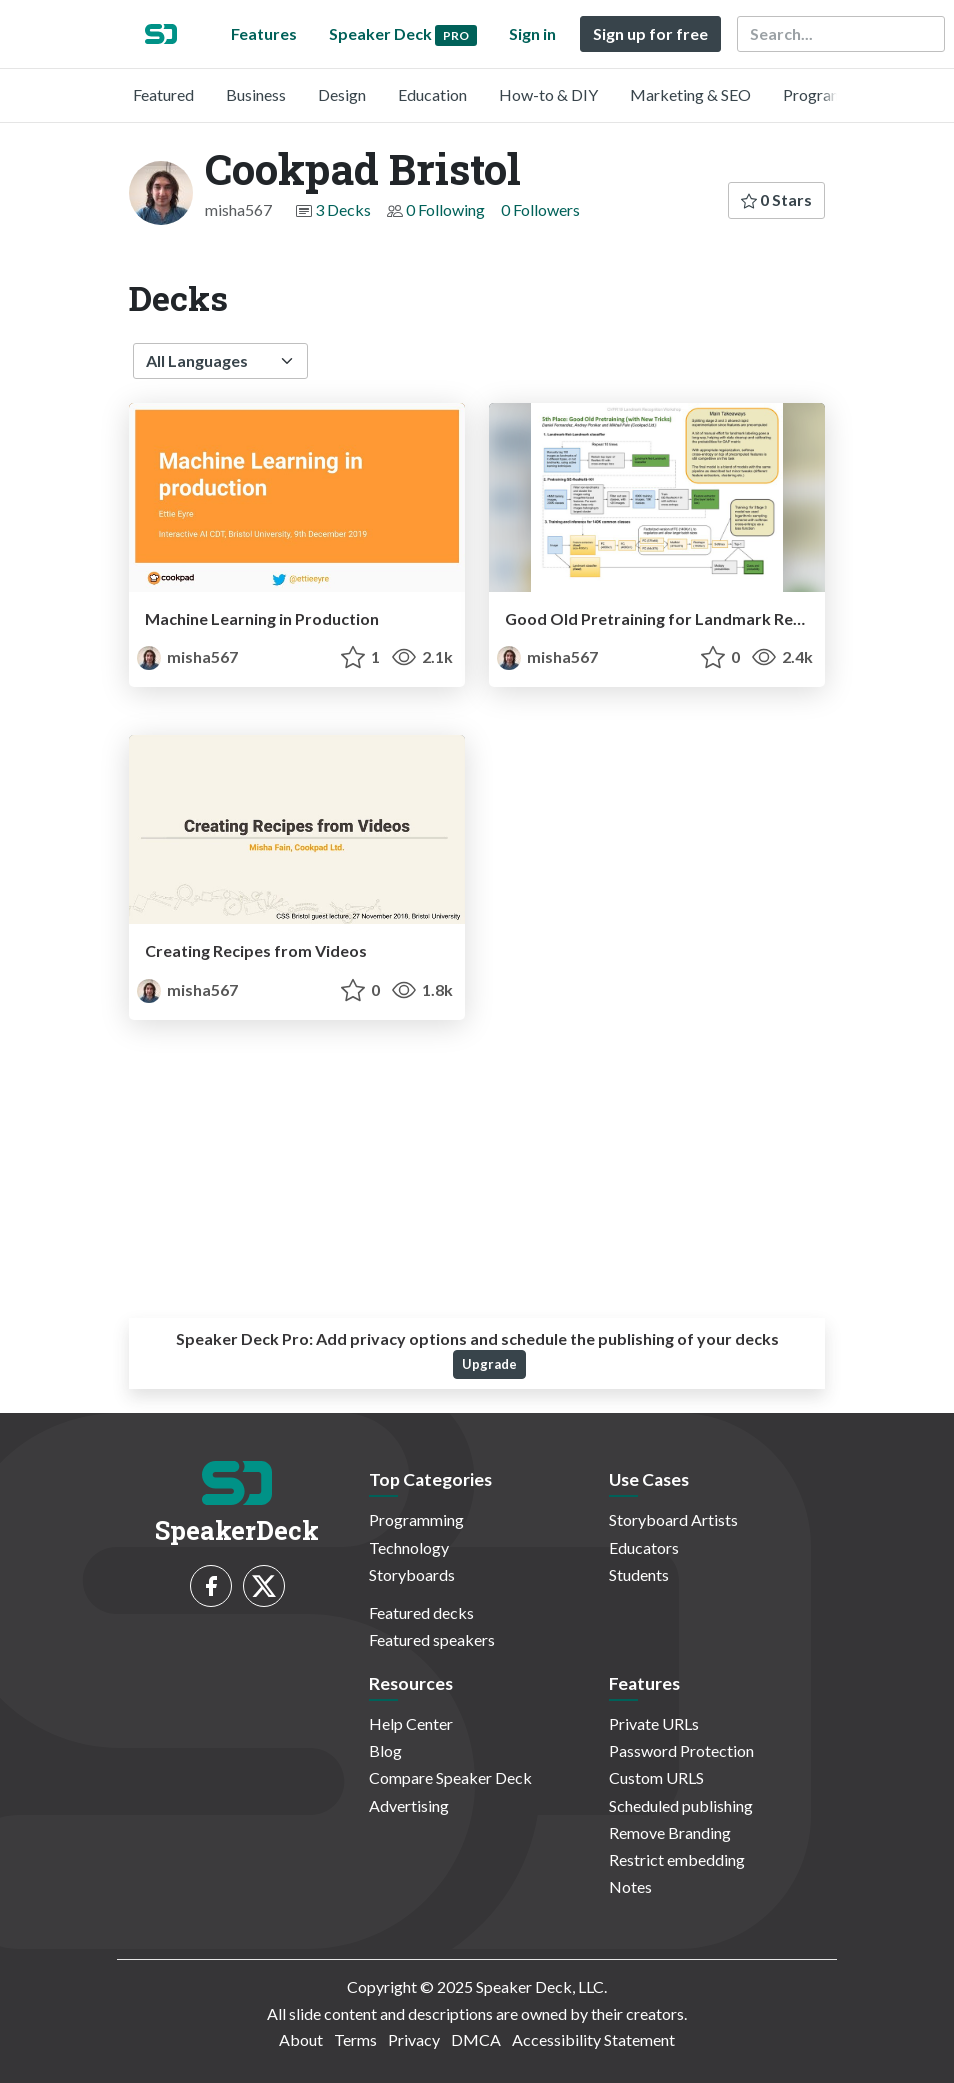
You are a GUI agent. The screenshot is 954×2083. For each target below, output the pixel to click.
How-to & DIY (548, 94)
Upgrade (489, 1364)
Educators (644, 1547)
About (301, 2039)
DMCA (476, 2039)
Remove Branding (670, 1832)
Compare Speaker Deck (450, 1777)
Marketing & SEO (690, 94)
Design (342, 94)
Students (639, 1574)
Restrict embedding (677, 1859)
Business (256, 94)
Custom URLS (656, 1777)
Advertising (409, 1805)
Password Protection (681, 1750)
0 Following (445, 209)
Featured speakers (432, 1639)
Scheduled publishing (681, 1805)
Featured (163, 94)
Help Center (411, 1723)
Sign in (532, 33)
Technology (409, 1547)
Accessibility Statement (593, 2039)
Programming (830, 94)
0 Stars (776, 199)
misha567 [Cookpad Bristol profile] (187, 656)
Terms (355, 2039)
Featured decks (421, 1612)
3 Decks (343, 209)
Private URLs (654, 1723)
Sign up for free (650, 33)
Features (264, 33)
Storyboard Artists (673, 1519)
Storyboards (412, 1574)
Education (432, 94)
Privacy (414, 2039)
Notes (630, 1886)
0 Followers (540, 209)
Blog (385, 1750)
